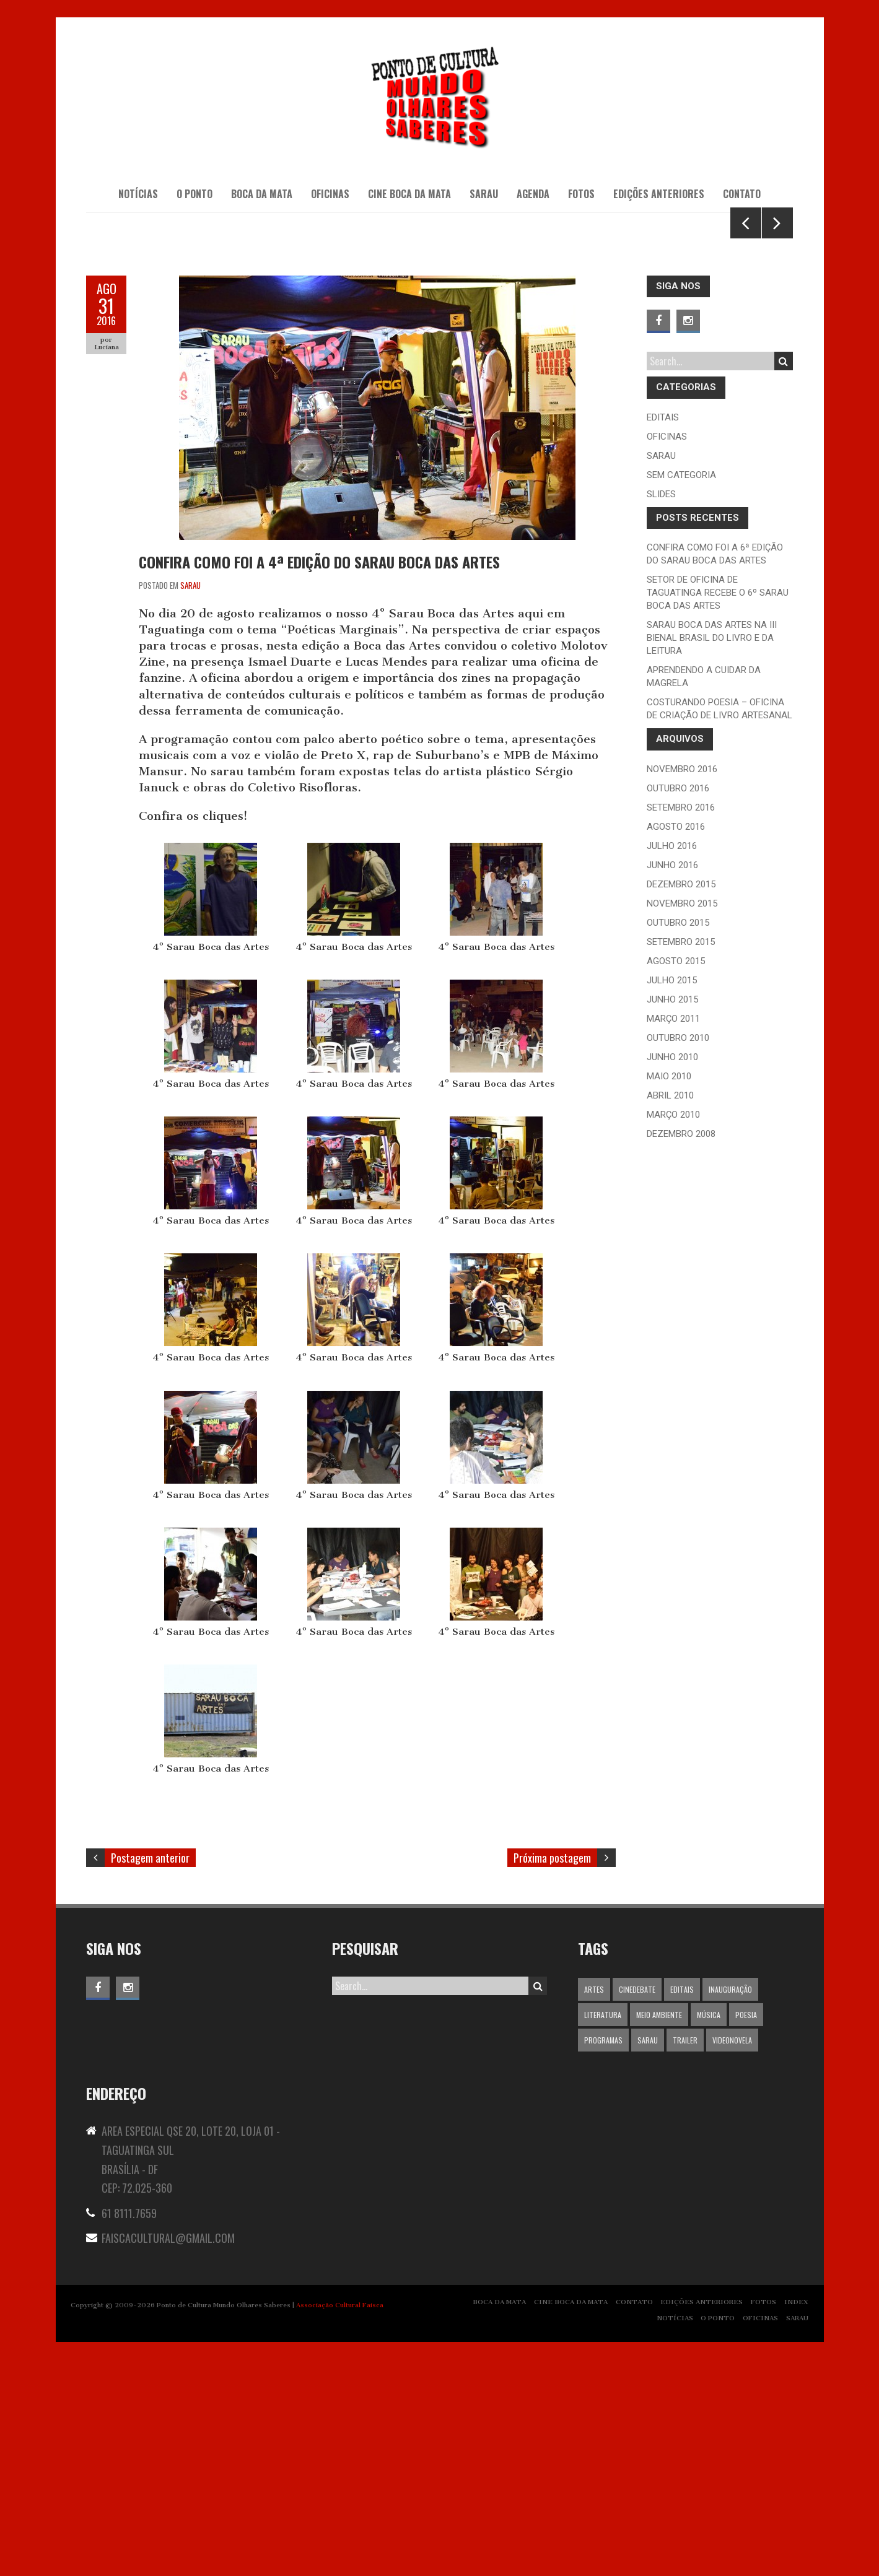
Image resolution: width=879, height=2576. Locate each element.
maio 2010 (669, 1292)
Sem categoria (681, 691)
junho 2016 (672, 1081)
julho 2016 (672, 1062)
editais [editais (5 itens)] (682, 2206)
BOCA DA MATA (261, 193)
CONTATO (742, 193)
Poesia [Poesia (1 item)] (746, 2231)
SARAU (484, 193)
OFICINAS (330, 193)
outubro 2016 (678, 1004)
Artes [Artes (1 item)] (594, 2206)
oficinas (667, 652)
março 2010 (673, 1330)
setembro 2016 (681, 1023)
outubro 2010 (678, 1254)
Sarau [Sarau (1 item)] (647, 2257)
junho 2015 (672, 1215)
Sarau (190, 801)
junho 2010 (672, 1273)
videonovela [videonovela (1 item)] (732, 2257)
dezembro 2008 (681, 1349)
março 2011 (673, 1234)
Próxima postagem (552, 2074)
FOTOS (763, 2518)
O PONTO (194, 193)
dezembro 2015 (681, 1100)
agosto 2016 (676, 1042)
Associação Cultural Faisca (339, 2521)
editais (663, 633)
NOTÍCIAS (138, 193)
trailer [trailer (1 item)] (685, 2257)
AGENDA (533, 193)
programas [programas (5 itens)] (603, 2257)
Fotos (581, 193)
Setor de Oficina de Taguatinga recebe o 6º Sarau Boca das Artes (718, 809)
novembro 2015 (682, 1119)
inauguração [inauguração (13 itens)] (730, 2206)
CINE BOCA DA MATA (409, 193)
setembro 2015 (681, 1158)
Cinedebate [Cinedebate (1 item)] (637, 2206)
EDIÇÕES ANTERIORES (658, 193)
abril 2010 (670, 1311)
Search (783, 578)
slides (661, 710)
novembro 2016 (682, 985)
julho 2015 (672, 1196)
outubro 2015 (678, 1138)
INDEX (796, 2518)
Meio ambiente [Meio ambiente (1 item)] (659, 2231)
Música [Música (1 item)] (708, 2231)
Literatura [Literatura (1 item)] (602, 2231)
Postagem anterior (150, 2074)
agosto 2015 (676, 1177)
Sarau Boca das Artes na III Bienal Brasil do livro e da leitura (712, 854)
